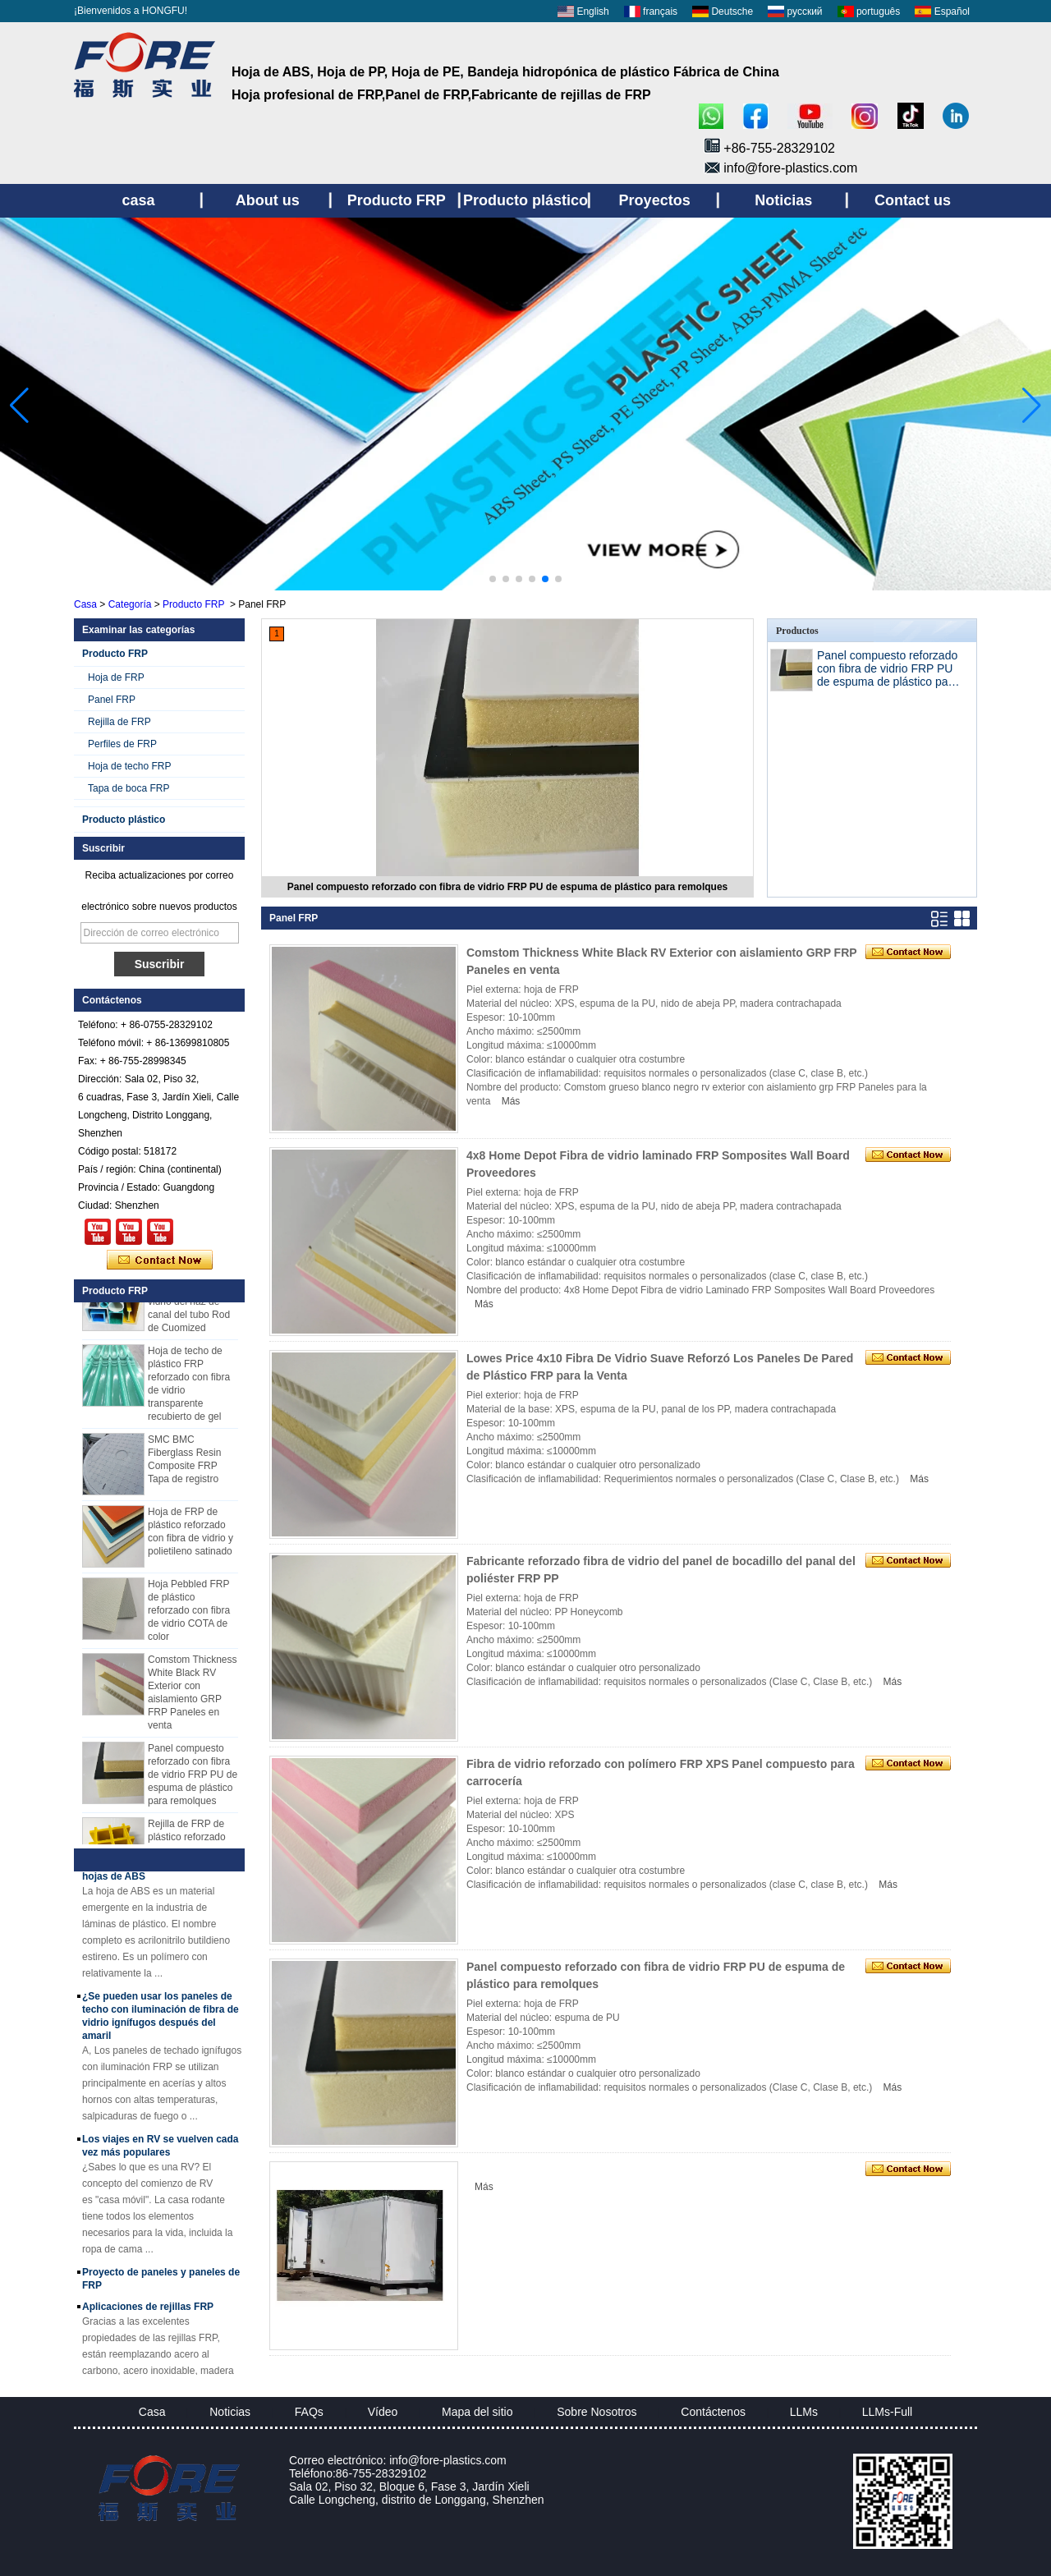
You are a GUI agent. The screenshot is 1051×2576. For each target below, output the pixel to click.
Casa (85, 604)
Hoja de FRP (116, 677)
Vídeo (383, 2411)
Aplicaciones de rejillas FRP (147, 2317)
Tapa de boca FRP (128, 788)
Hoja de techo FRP (129, 766)
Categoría (130, 604)
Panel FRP (111, 699)
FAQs (309, 2411)
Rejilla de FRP (119, 722)
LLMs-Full (887, 2411)
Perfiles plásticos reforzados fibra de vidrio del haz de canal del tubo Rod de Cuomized (189, 1312)
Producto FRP (193, 604)
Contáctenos (713, 2411)
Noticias (229, 2411)
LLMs (804, 2411)
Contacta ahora (160, 1260)
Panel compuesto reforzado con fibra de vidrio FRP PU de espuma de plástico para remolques (192, 1785)
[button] (492, 579)
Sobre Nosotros (596, 2411)
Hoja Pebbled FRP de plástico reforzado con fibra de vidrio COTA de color (189, 1621)
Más (511, 1101)
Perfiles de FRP (122, 744)
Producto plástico (123, 819)
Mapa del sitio (477, 2411)
